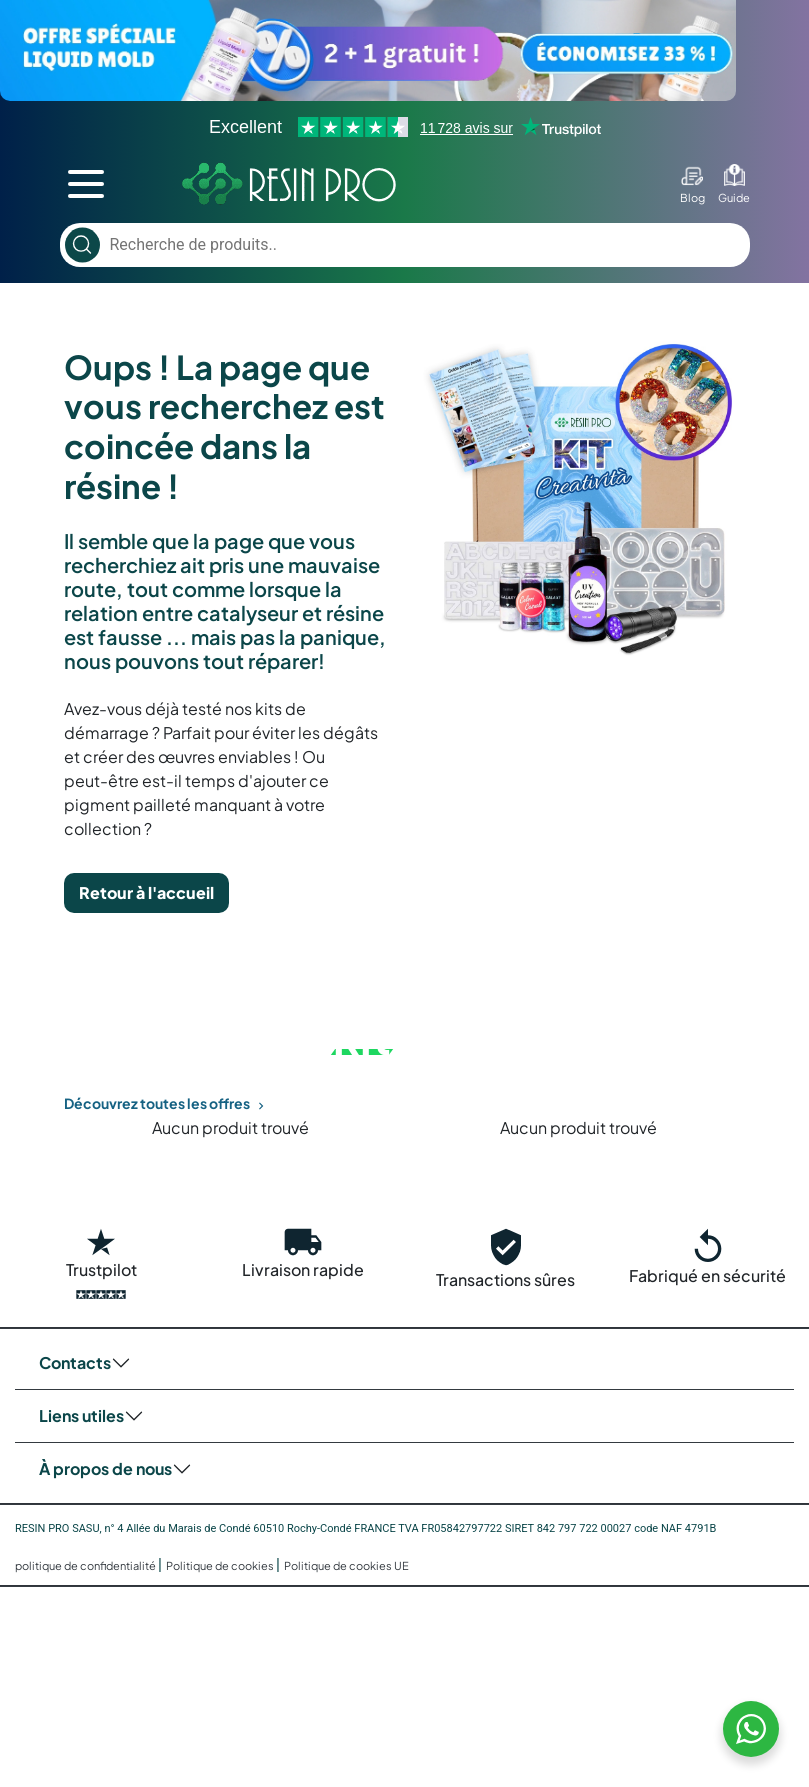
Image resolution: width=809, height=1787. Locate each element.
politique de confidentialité (86, 1565)
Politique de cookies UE (346, 1565)
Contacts (75, 1362)
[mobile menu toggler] (86, 184)
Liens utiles (81, 1415)
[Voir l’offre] (404, 50)
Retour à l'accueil (146, 892)
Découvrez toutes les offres (166, 1103)
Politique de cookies (221, 1565)
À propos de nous (105, 1468)
